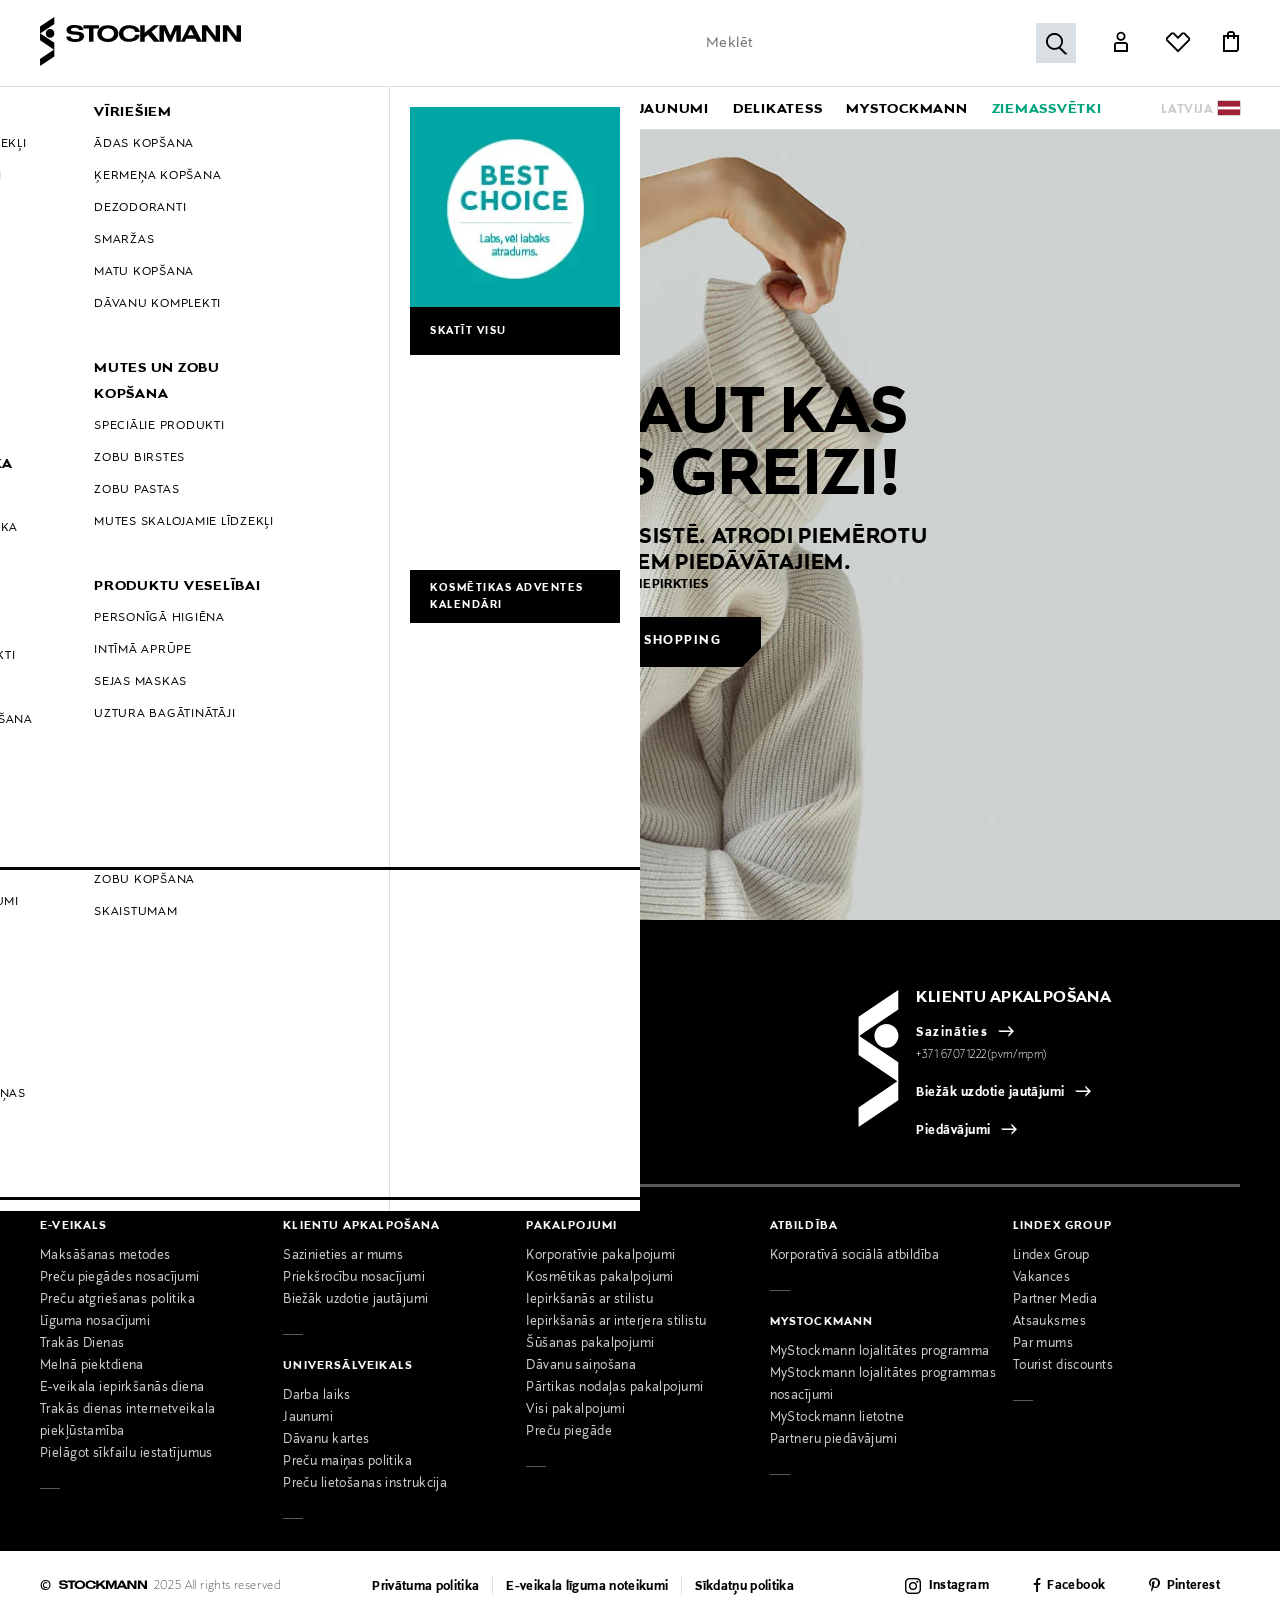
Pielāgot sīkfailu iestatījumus (126, 1454)
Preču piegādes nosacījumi (120, 1278)
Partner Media (1055, 1300)
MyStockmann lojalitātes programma (880, 1352)
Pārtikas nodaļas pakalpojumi (614, 1388)
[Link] (1121, 44)
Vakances (1041, 1278)
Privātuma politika (425, 1587)
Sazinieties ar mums (343, 1256)
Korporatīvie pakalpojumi (600, 1256)
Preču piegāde (569, 1432)
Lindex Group (1051, 1256)
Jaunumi (308, 1418)
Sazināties (952, 1033)
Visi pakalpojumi (575, 1410)
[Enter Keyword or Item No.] (886, 43)
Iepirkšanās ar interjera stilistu (616, 1322)
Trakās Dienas (82, 1344)
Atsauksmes (1049, 1322)
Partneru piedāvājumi (834, 1440)
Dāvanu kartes (326, 1440)
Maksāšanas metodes (105, 1256)
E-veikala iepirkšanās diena (122, 1388)
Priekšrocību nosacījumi (354, 1278)
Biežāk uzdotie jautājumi (990, 1093)
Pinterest (1193, 1587)
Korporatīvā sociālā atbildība (854, 1256)
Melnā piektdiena (92, 1366)
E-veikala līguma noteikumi (587, 1587)
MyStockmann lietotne (837, 1418)
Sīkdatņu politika (744, 1587)
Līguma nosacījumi (95, 1322)
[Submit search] (1056, 43)
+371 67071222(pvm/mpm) (982, 1055)
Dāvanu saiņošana (581, 1366)
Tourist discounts (1063, 1366)
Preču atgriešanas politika (117, 1300)
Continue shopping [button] (642, 641)
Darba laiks (317, 1396)
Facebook (1076, 1587)
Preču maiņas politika (347, 1462)
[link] (674, 108)
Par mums (1043, 1344)
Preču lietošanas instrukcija (365, 1484)
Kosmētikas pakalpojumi (599, 1278)
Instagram (959, 1586)
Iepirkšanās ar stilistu (589, 1300)
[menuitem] (194, 108)
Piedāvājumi (953, 1131)
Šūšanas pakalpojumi (590, 1344)
